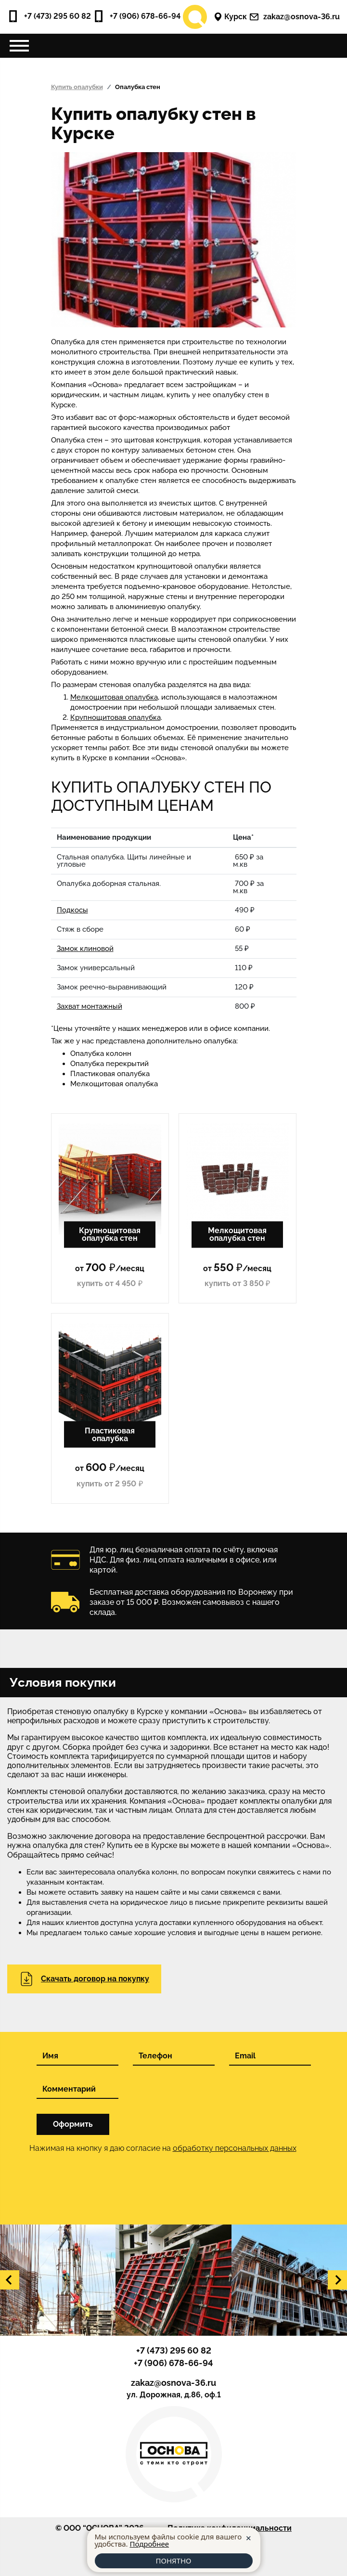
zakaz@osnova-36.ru (295, 17)
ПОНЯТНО (173, 2560)
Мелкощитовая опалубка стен (237, 1234)
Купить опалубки (77, 87)
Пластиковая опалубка (110, 1434)
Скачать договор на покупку (84, 1979)
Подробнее (149, 2544)
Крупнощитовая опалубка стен (110, 1234)
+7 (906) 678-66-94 (136, 16)
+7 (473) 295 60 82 (49, 16)
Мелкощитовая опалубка (114, 697)
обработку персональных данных (234, 2148)
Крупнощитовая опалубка (115, 717)
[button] (9, 2280)
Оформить (73, 2124)
